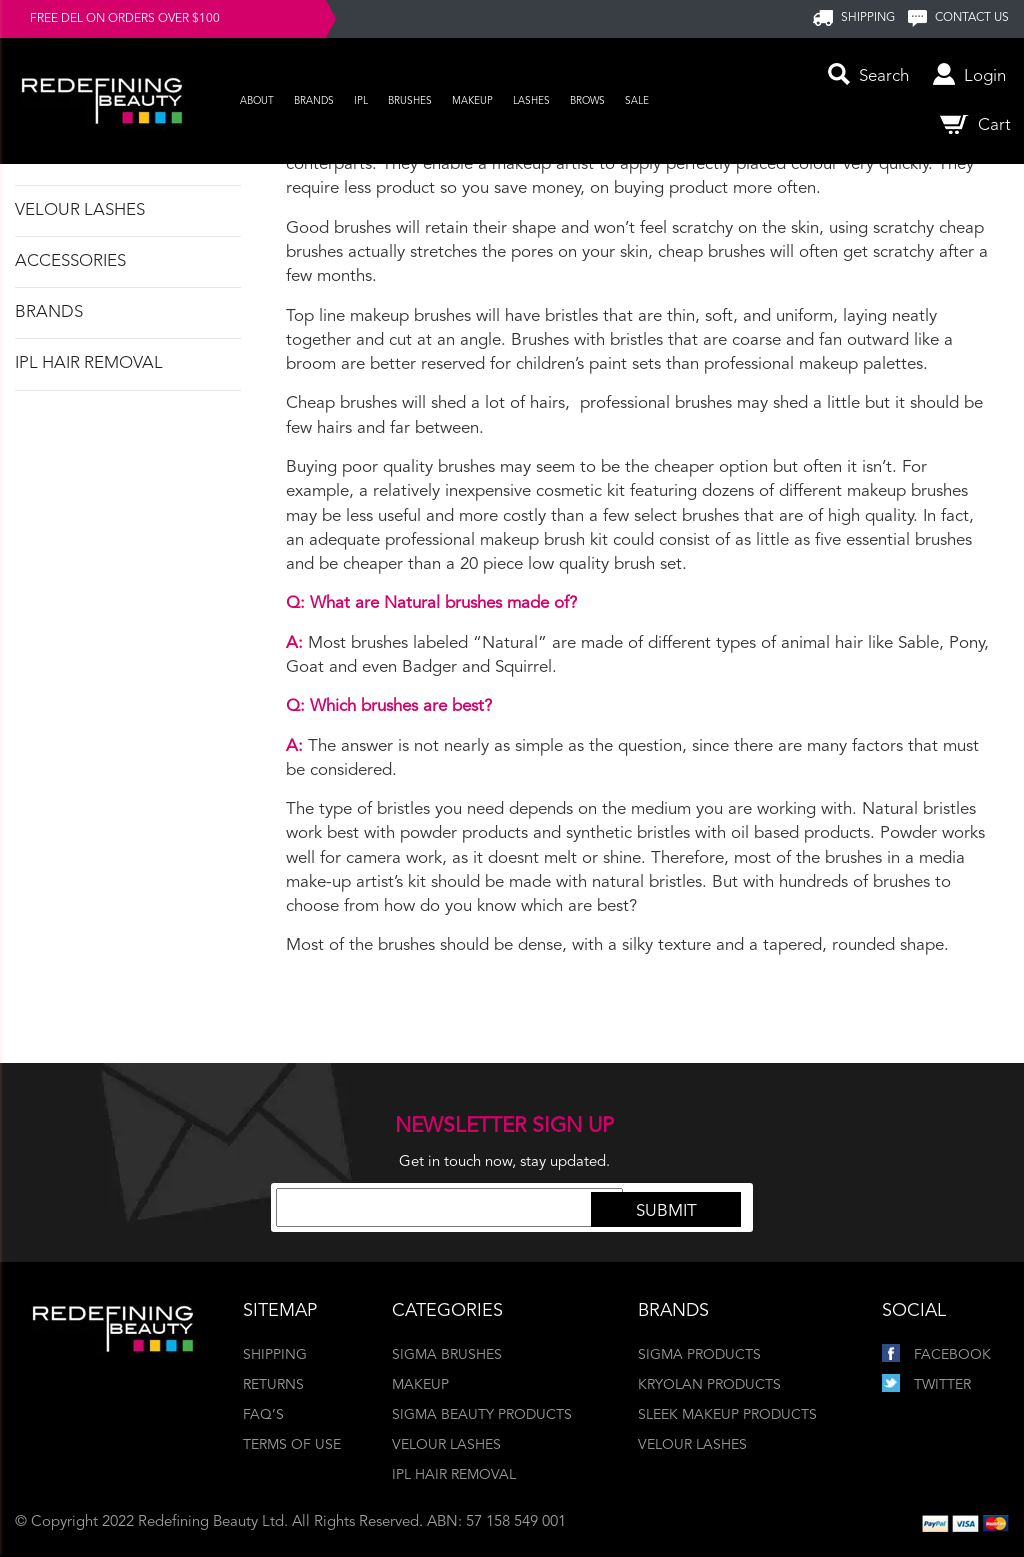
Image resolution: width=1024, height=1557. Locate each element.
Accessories (70, 261)
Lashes (531, 101)
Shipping (275, 1355)
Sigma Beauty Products (482, 1415)
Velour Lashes (80, 210)
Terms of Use (292, 1445)
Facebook (936, 1355)
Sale (637, 101)
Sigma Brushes (447, 1355)
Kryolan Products (709, 1385)
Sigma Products (699, 1355)
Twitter (926, 1385)
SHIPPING (868, 18)
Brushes (410, 101)
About (257, 101)
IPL (361, 101)
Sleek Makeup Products (727, 1415)
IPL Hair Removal (89, 363)
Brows (587, 101)
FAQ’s (263, 1415)
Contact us (972, 18)
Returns (273, 1385)
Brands (314, 101)
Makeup (472, 101)
